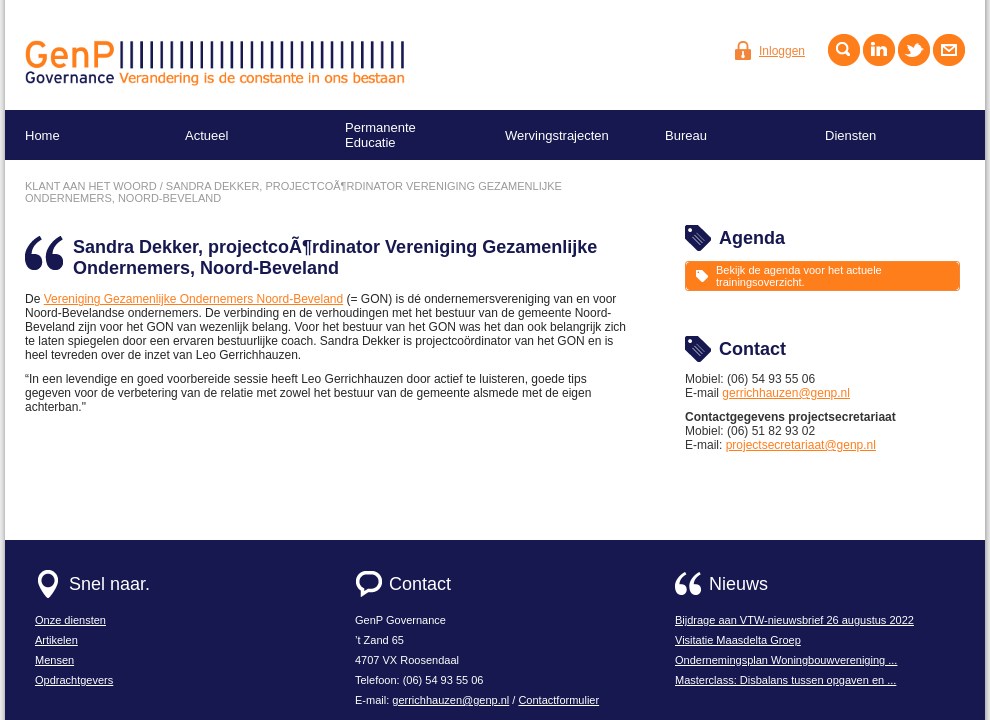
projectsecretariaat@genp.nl (801, 445)
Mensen (54, 660)
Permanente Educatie (380, 135)
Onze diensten (70, 620)
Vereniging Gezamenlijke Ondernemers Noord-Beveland (194, 299)
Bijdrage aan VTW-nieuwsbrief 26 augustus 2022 (794, 620)
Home (42, 135)
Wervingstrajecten (557, 135)
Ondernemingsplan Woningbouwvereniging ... (786, 660)
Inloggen (782, 51)
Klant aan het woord (91, 186)
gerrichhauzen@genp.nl (786, 393)
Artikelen (56, 640)
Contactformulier (558, 700)
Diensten (850, 135)
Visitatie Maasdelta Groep (738, 640)
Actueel (206, 135)
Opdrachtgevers (74, 680)
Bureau (686, 135)
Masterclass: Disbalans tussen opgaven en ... (785, 680)
